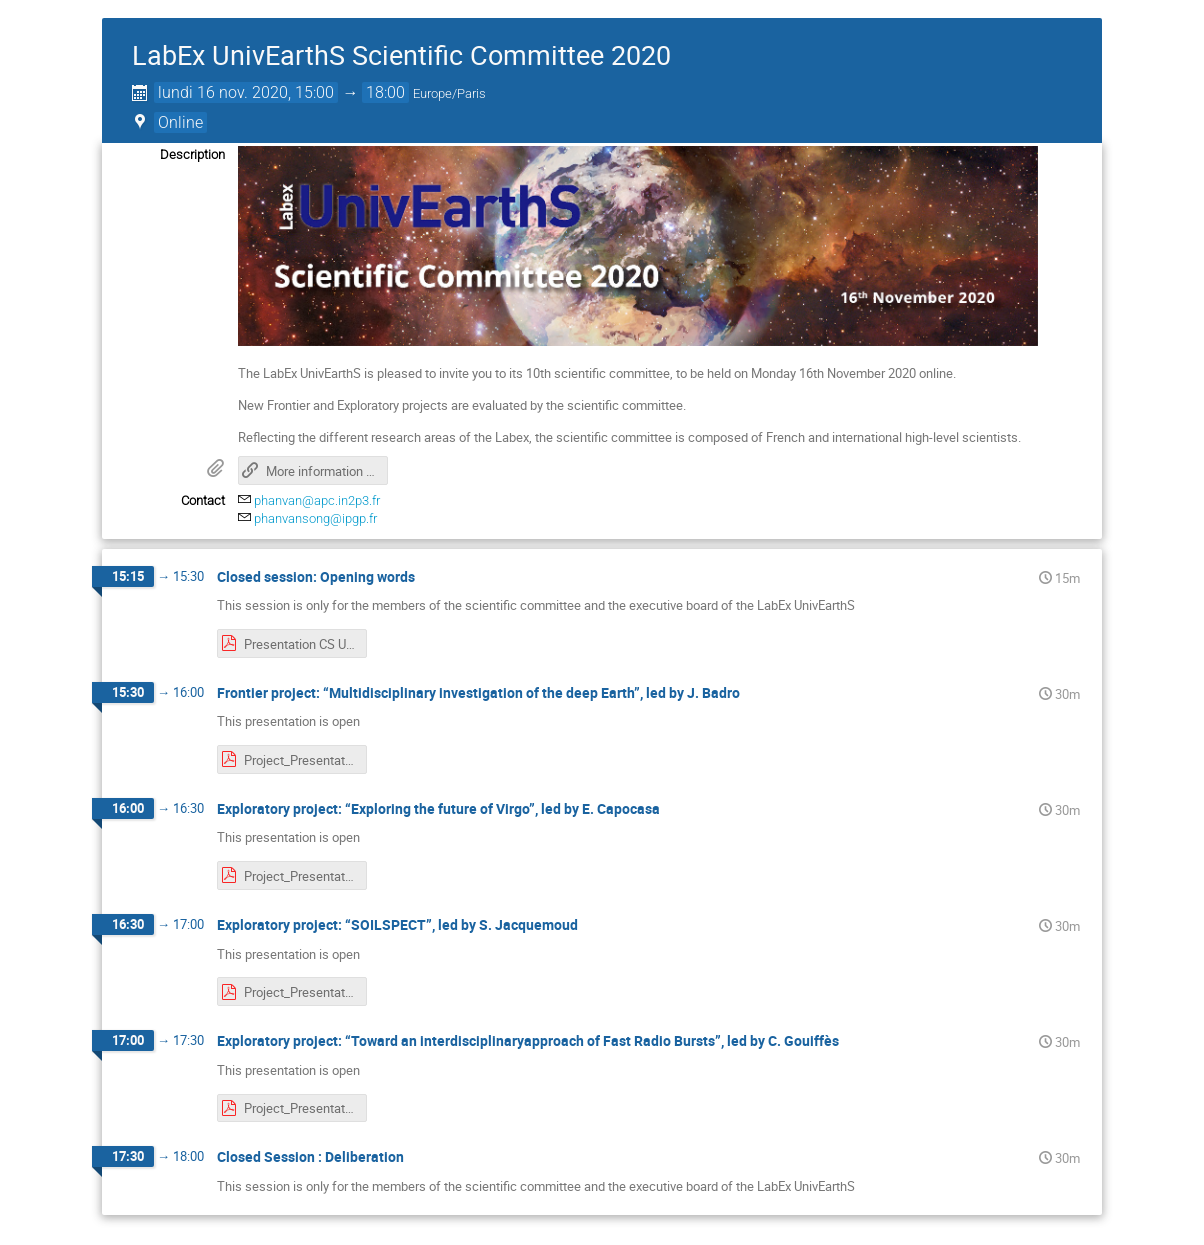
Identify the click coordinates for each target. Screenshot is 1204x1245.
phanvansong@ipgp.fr (315, 518)
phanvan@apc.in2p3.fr (317, 500)
